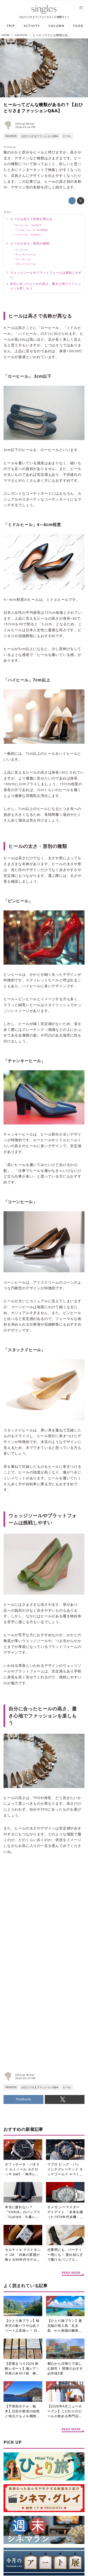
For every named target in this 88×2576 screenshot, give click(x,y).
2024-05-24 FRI (25, 127)
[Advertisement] (44, 1926)
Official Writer (25, 123)
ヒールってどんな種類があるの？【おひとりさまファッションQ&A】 (43, 107)
